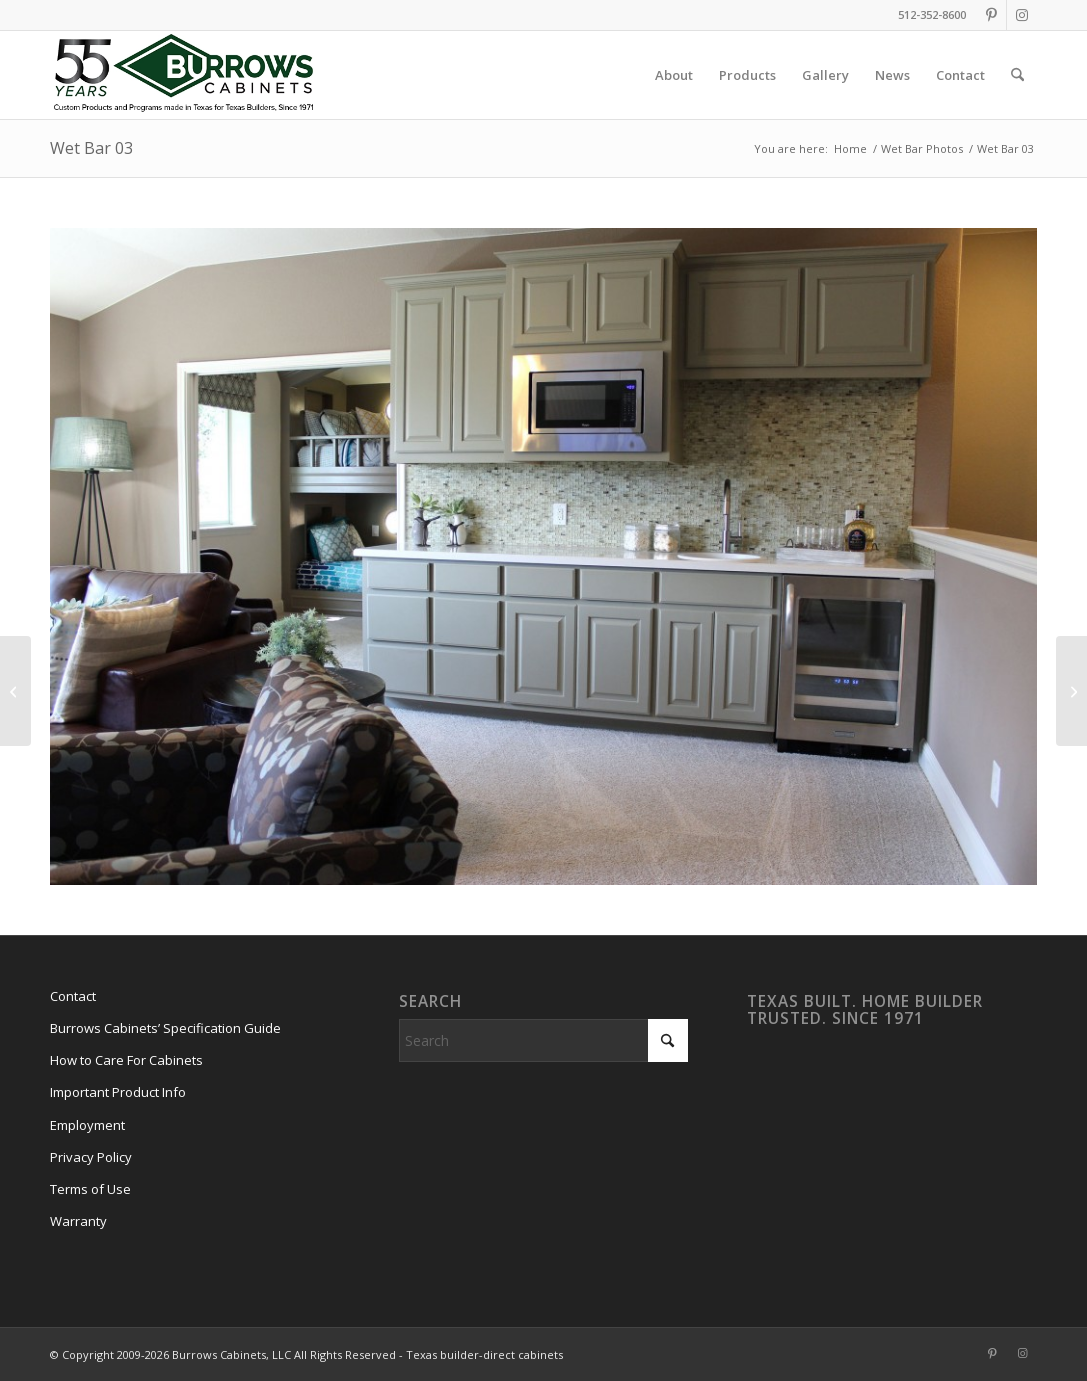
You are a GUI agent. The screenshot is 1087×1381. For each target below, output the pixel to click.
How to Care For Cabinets (126, 1060)
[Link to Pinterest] (991, 15)
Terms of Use (90, 1189)
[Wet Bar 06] (15, 691)
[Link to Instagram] (1022, 15)
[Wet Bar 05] (1071, 691)
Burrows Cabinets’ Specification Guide (165, 1028)
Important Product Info (118, 1092)
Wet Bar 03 (91, 148)
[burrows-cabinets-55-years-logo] (183, 75)
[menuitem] (674, 75)
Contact (73, 996)
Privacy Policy (91, 1157)
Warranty (78, 1221)
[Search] (1017, 75)
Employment (87, 1125)
